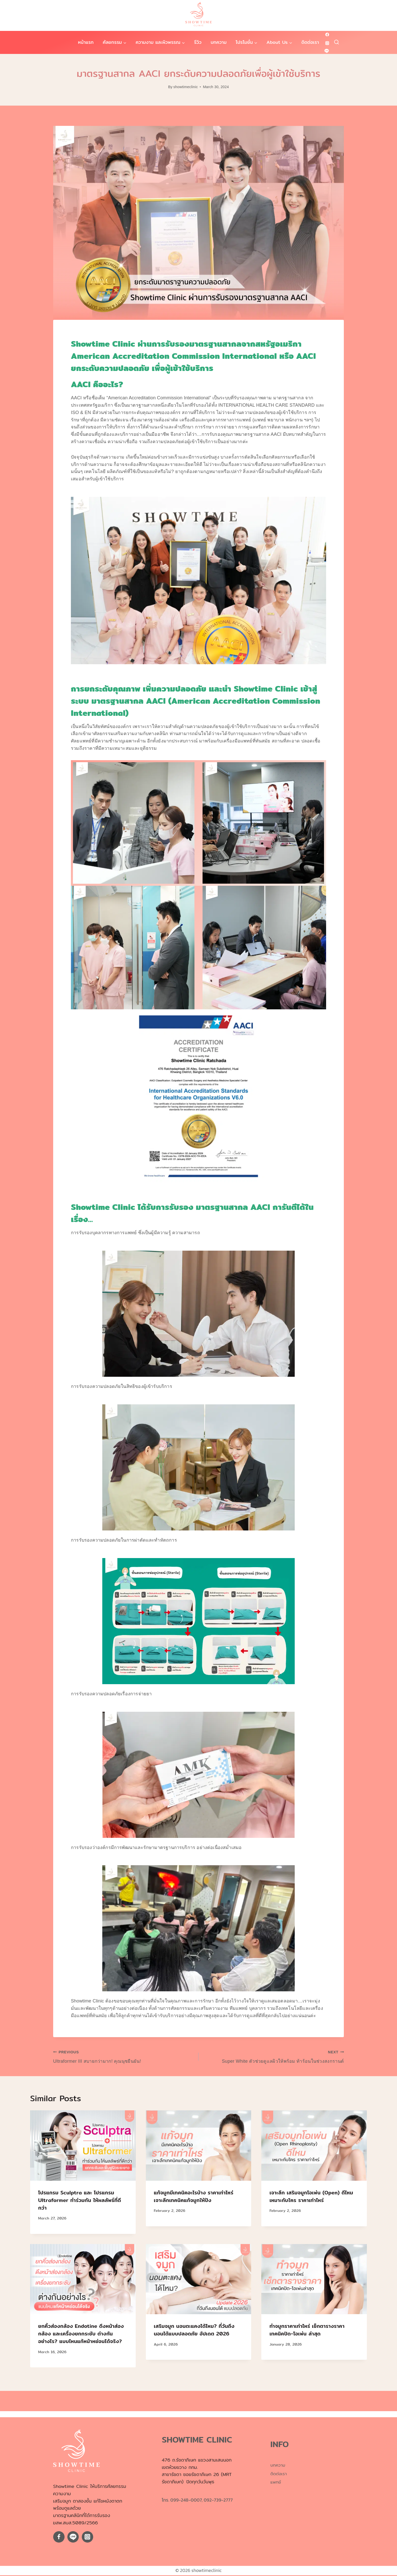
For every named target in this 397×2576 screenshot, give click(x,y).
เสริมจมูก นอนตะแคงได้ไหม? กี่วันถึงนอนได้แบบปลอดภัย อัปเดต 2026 (198, 2330)
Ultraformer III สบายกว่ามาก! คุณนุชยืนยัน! (123, 2056)
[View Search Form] (336, 42)
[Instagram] (327, 43)
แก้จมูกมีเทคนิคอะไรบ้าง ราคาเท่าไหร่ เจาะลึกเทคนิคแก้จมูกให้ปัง (198, 2197)
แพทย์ (276, 2484)
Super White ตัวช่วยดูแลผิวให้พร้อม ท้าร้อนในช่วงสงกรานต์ (273, 2056)
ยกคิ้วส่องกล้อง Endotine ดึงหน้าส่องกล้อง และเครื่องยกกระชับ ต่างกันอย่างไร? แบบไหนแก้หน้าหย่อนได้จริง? (80, 2334)
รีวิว (197, 42)
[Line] (327, 51)
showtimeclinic (185, 87)
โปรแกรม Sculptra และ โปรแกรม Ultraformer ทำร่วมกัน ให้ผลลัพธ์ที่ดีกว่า (79, 2200)
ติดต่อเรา (310, 42)
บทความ (219, 42)
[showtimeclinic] (198, 15)
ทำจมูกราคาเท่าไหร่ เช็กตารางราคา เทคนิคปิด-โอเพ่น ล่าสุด (306, 2330)
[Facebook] (327, 34)
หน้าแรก (86, 42)
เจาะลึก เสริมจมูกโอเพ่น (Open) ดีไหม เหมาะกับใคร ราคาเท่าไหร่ (310, 2197)
